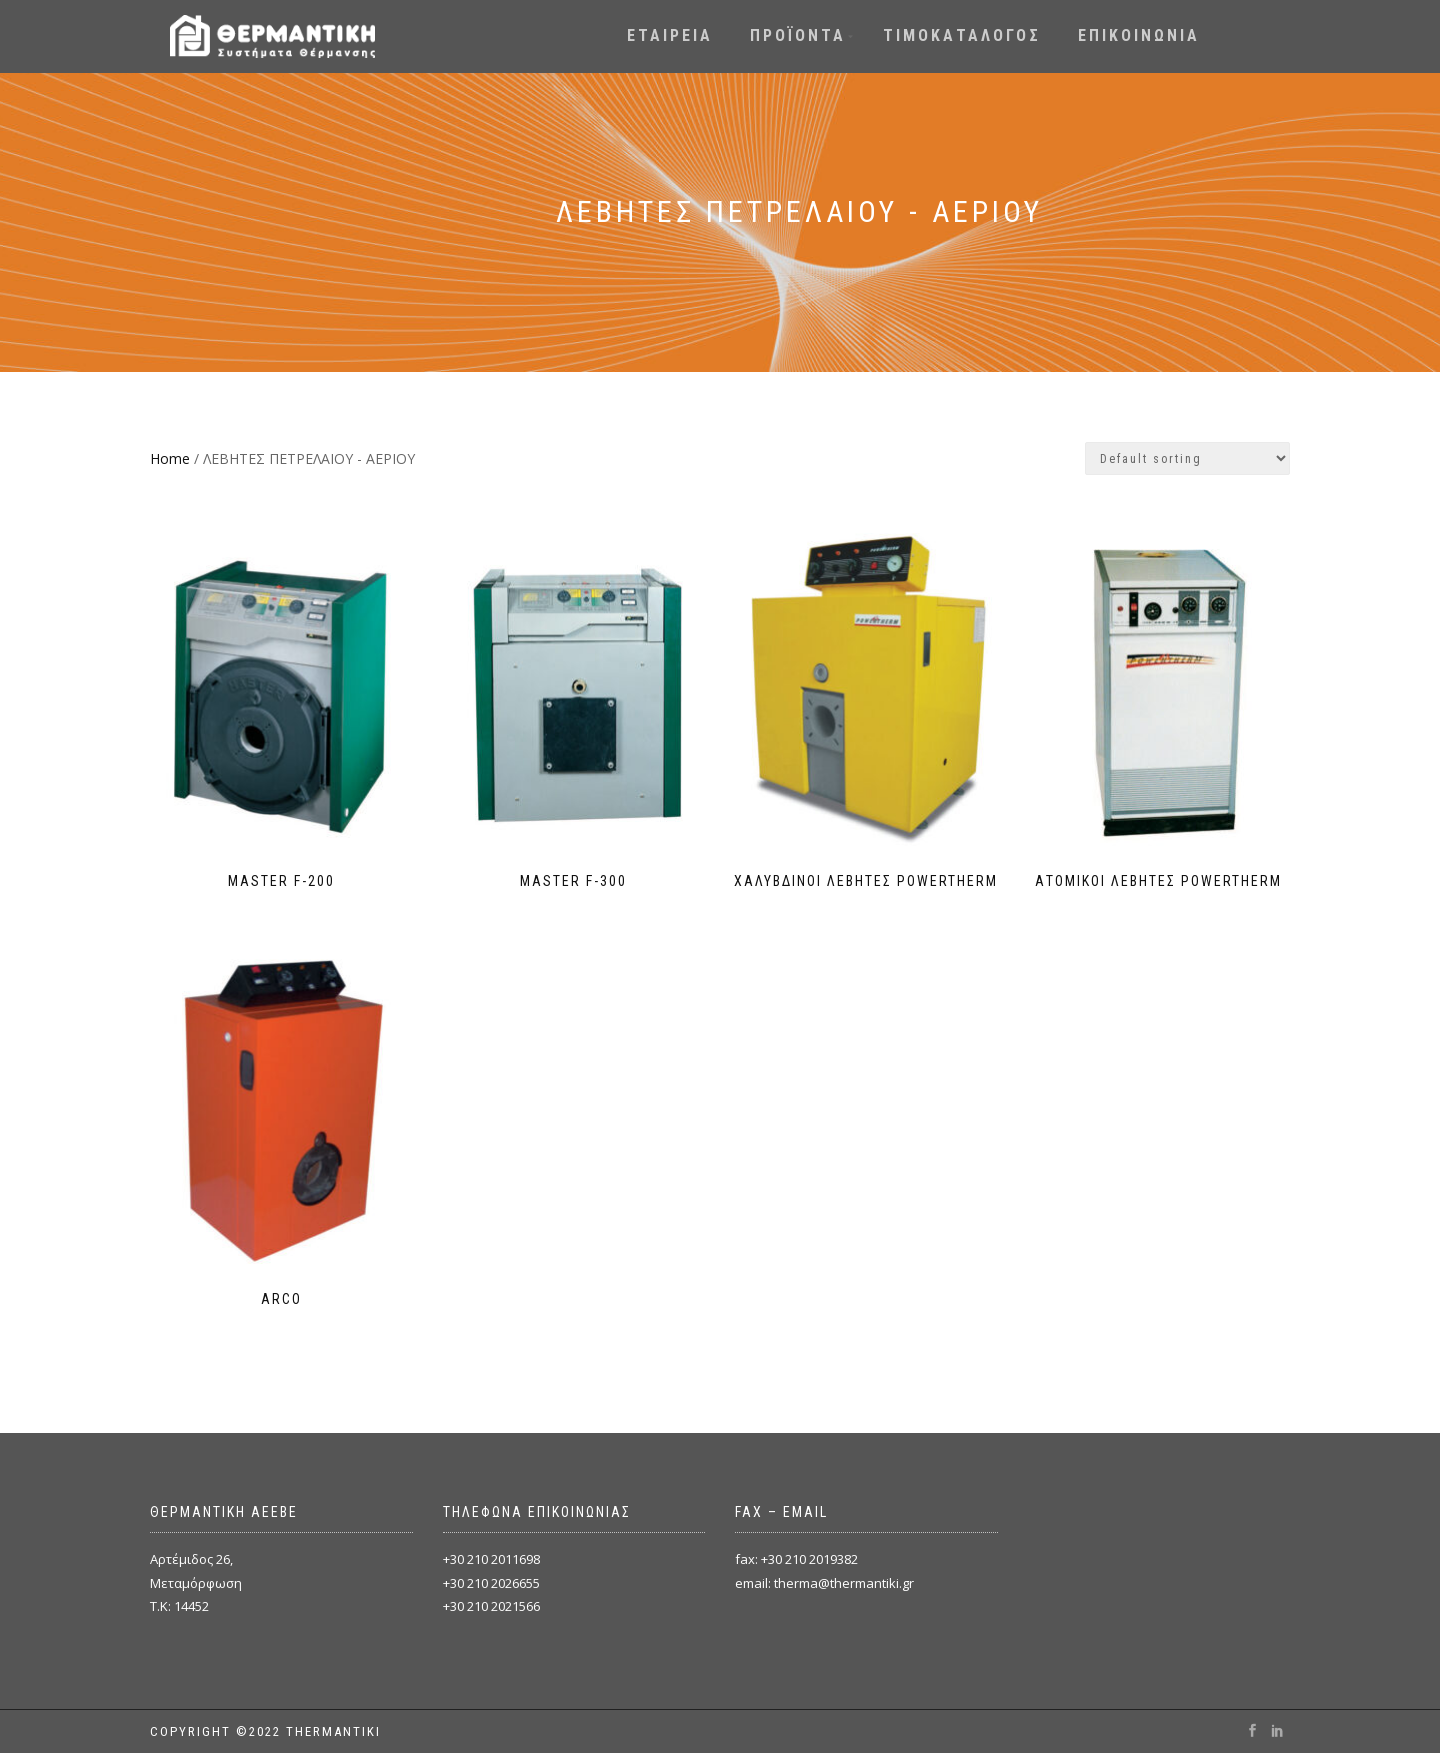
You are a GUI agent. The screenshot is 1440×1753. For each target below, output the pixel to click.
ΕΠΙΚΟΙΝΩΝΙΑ (1139, 35)
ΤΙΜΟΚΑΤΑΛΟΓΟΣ (962, 35)
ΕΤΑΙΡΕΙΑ (670, 35)
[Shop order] (1187, 458)
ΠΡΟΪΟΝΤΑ (798, 35)
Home (170, 458)
